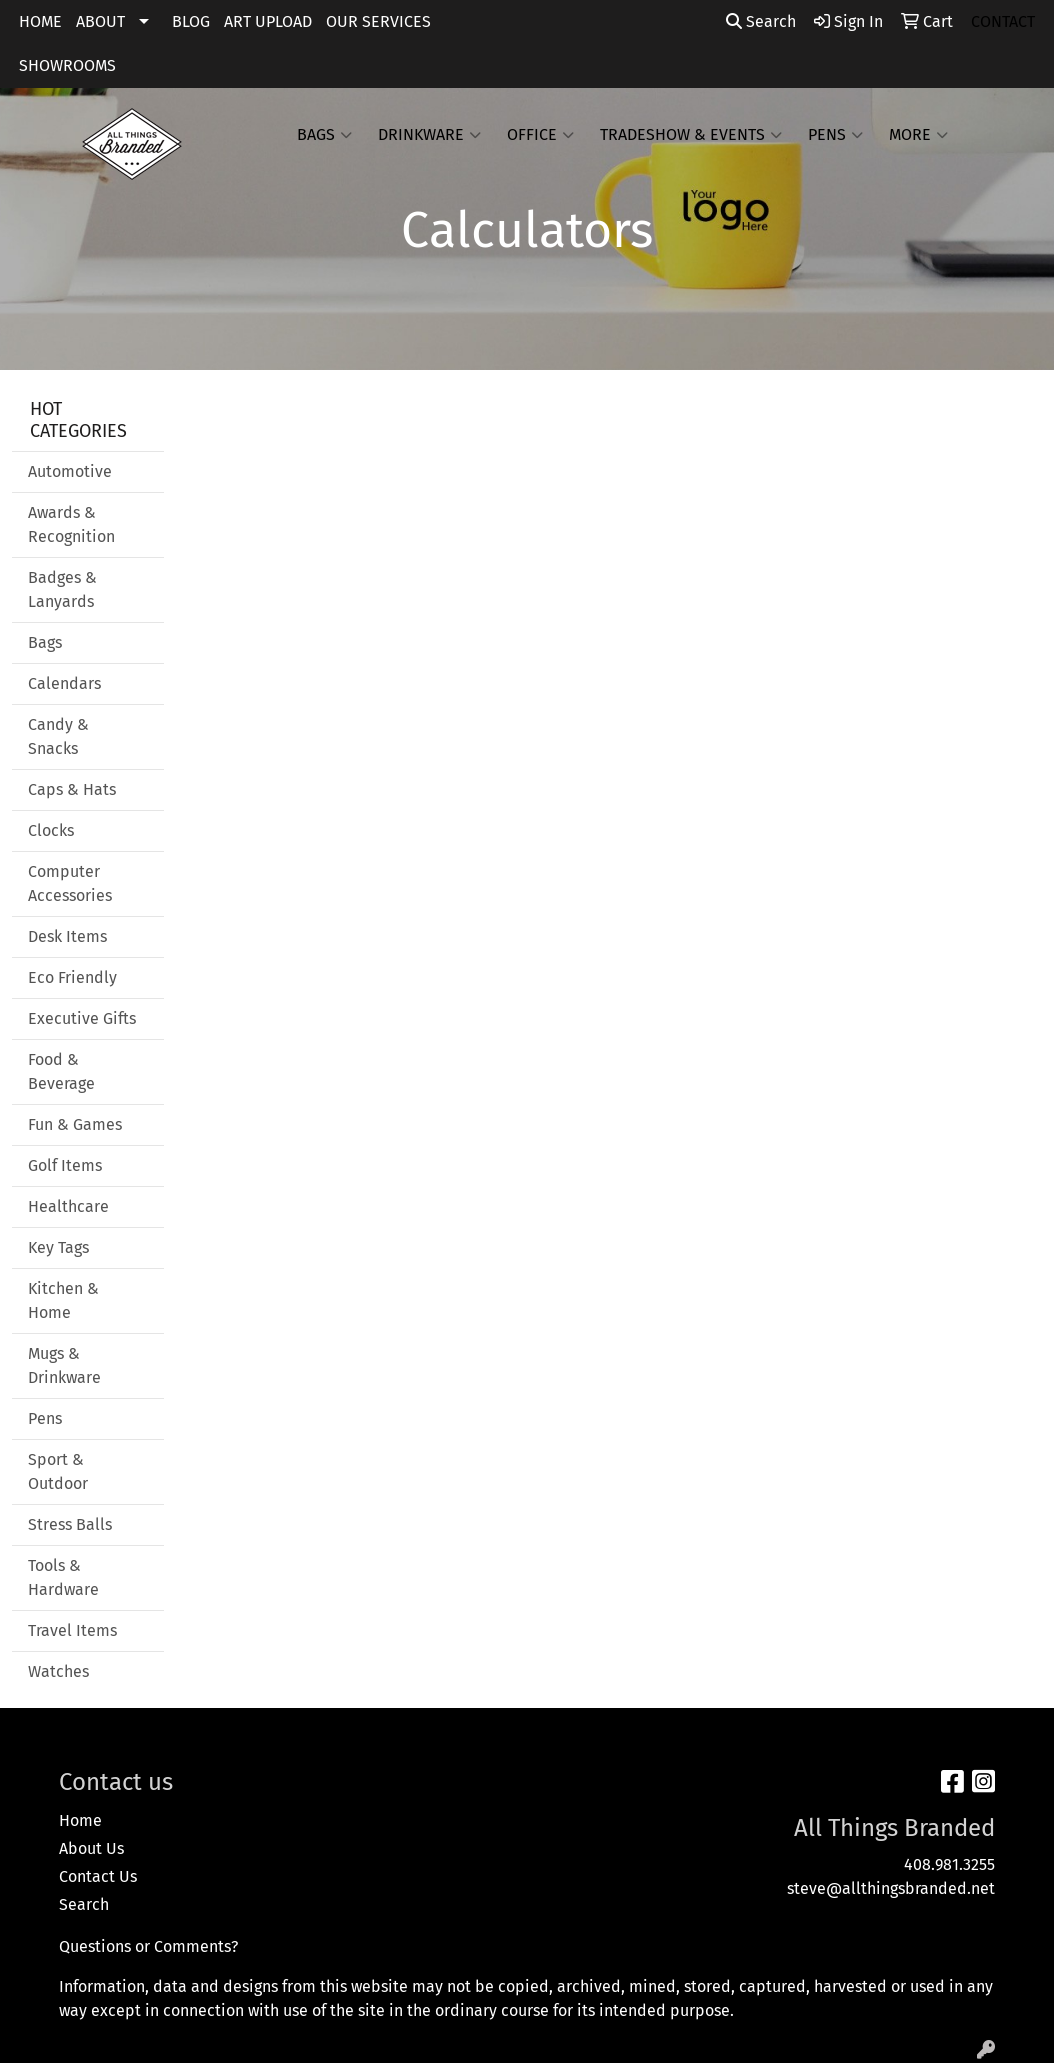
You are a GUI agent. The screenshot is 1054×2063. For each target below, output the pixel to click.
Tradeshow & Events (691, 135)
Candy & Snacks (58, 736)
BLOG (191, 21)
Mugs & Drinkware (64, 1365)
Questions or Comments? (148, 1946)
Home (80, 1820)
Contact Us (98, 1876)
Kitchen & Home (63, 1300)
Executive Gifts (82, 1018)
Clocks (51, 830)
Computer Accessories (70, 883)
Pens (835, 135)
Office (540, 135)
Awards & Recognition (71, 524)
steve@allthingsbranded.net (891, 1888)
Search (761, 21)
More (918, 135)
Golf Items (65, 1165)
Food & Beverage (61, 1071)
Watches (58, 1671)
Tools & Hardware (63, 1577)
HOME (40, 21)
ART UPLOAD (268, 21)
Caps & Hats (72, 789)
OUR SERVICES (378, 21)
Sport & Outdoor (58, 1471)
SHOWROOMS (67, 65)
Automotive (70, 471)
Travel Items (72, 1630)
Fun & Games (75, 1124)
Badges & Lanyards (62, 589)
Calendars (64, 683)
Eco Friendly (72, 977)
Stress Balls (70, 1524)
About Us (91, 1848)
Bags (324, 135)
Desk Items (67, 936)
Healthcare (68, 1206)
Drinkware (429, 135)
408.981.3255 (949, 1864)
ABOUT (100, 21)
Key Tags (58, 1247)
